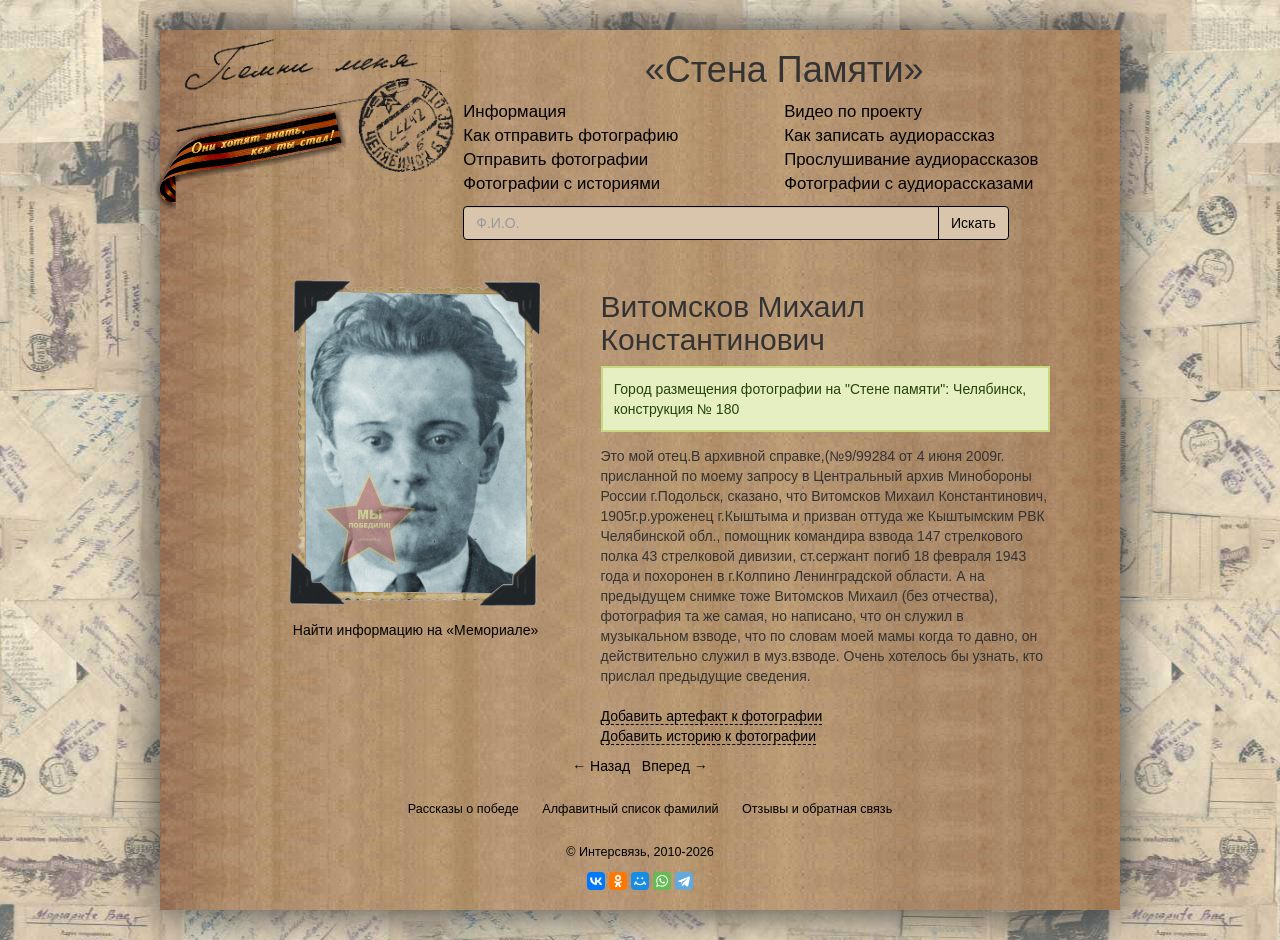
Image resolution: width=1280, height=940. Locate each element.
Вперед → (675, 766)
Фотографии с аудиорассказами (908, 183)
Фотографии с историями (561, 183)
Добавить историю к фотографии (709, 736)
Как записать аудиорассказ (889, 135)
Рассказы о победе (463, 809)
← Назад (601, 766)
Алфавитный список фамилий (630, 809)
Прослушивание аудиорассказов (911, 159)
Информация (514, 111)
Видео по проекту (853, 111)
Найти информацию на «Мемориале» (415, 630)
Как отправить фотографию (570, 135)
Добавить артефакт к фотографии (712, 716)
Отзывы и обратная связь (817, 809)
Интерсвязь (613, 852)
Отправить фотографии (555, 159)
